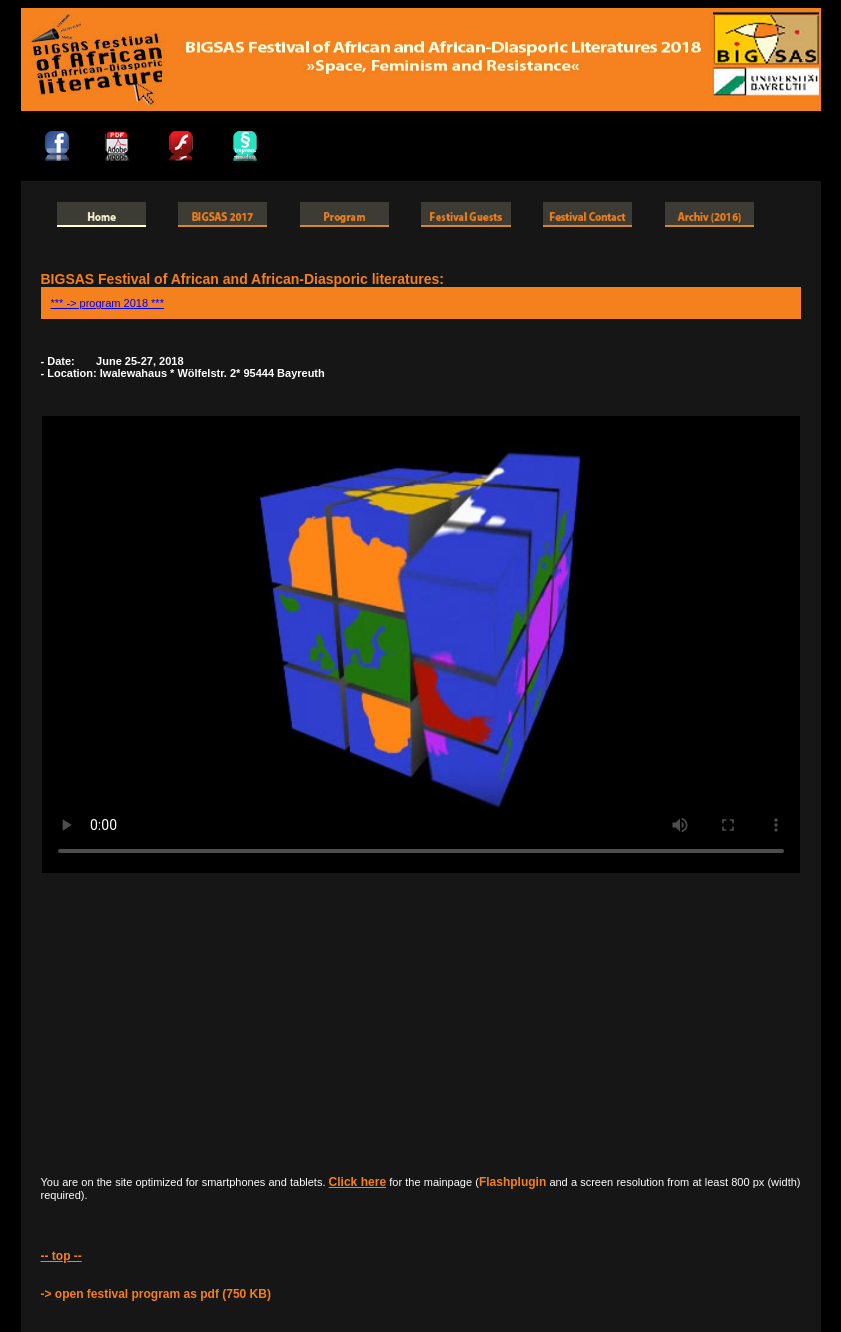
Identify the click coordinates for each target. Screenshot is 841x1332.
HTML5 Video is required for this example (421, 644)
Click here (357, 1182)
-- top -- (61, 1256)
